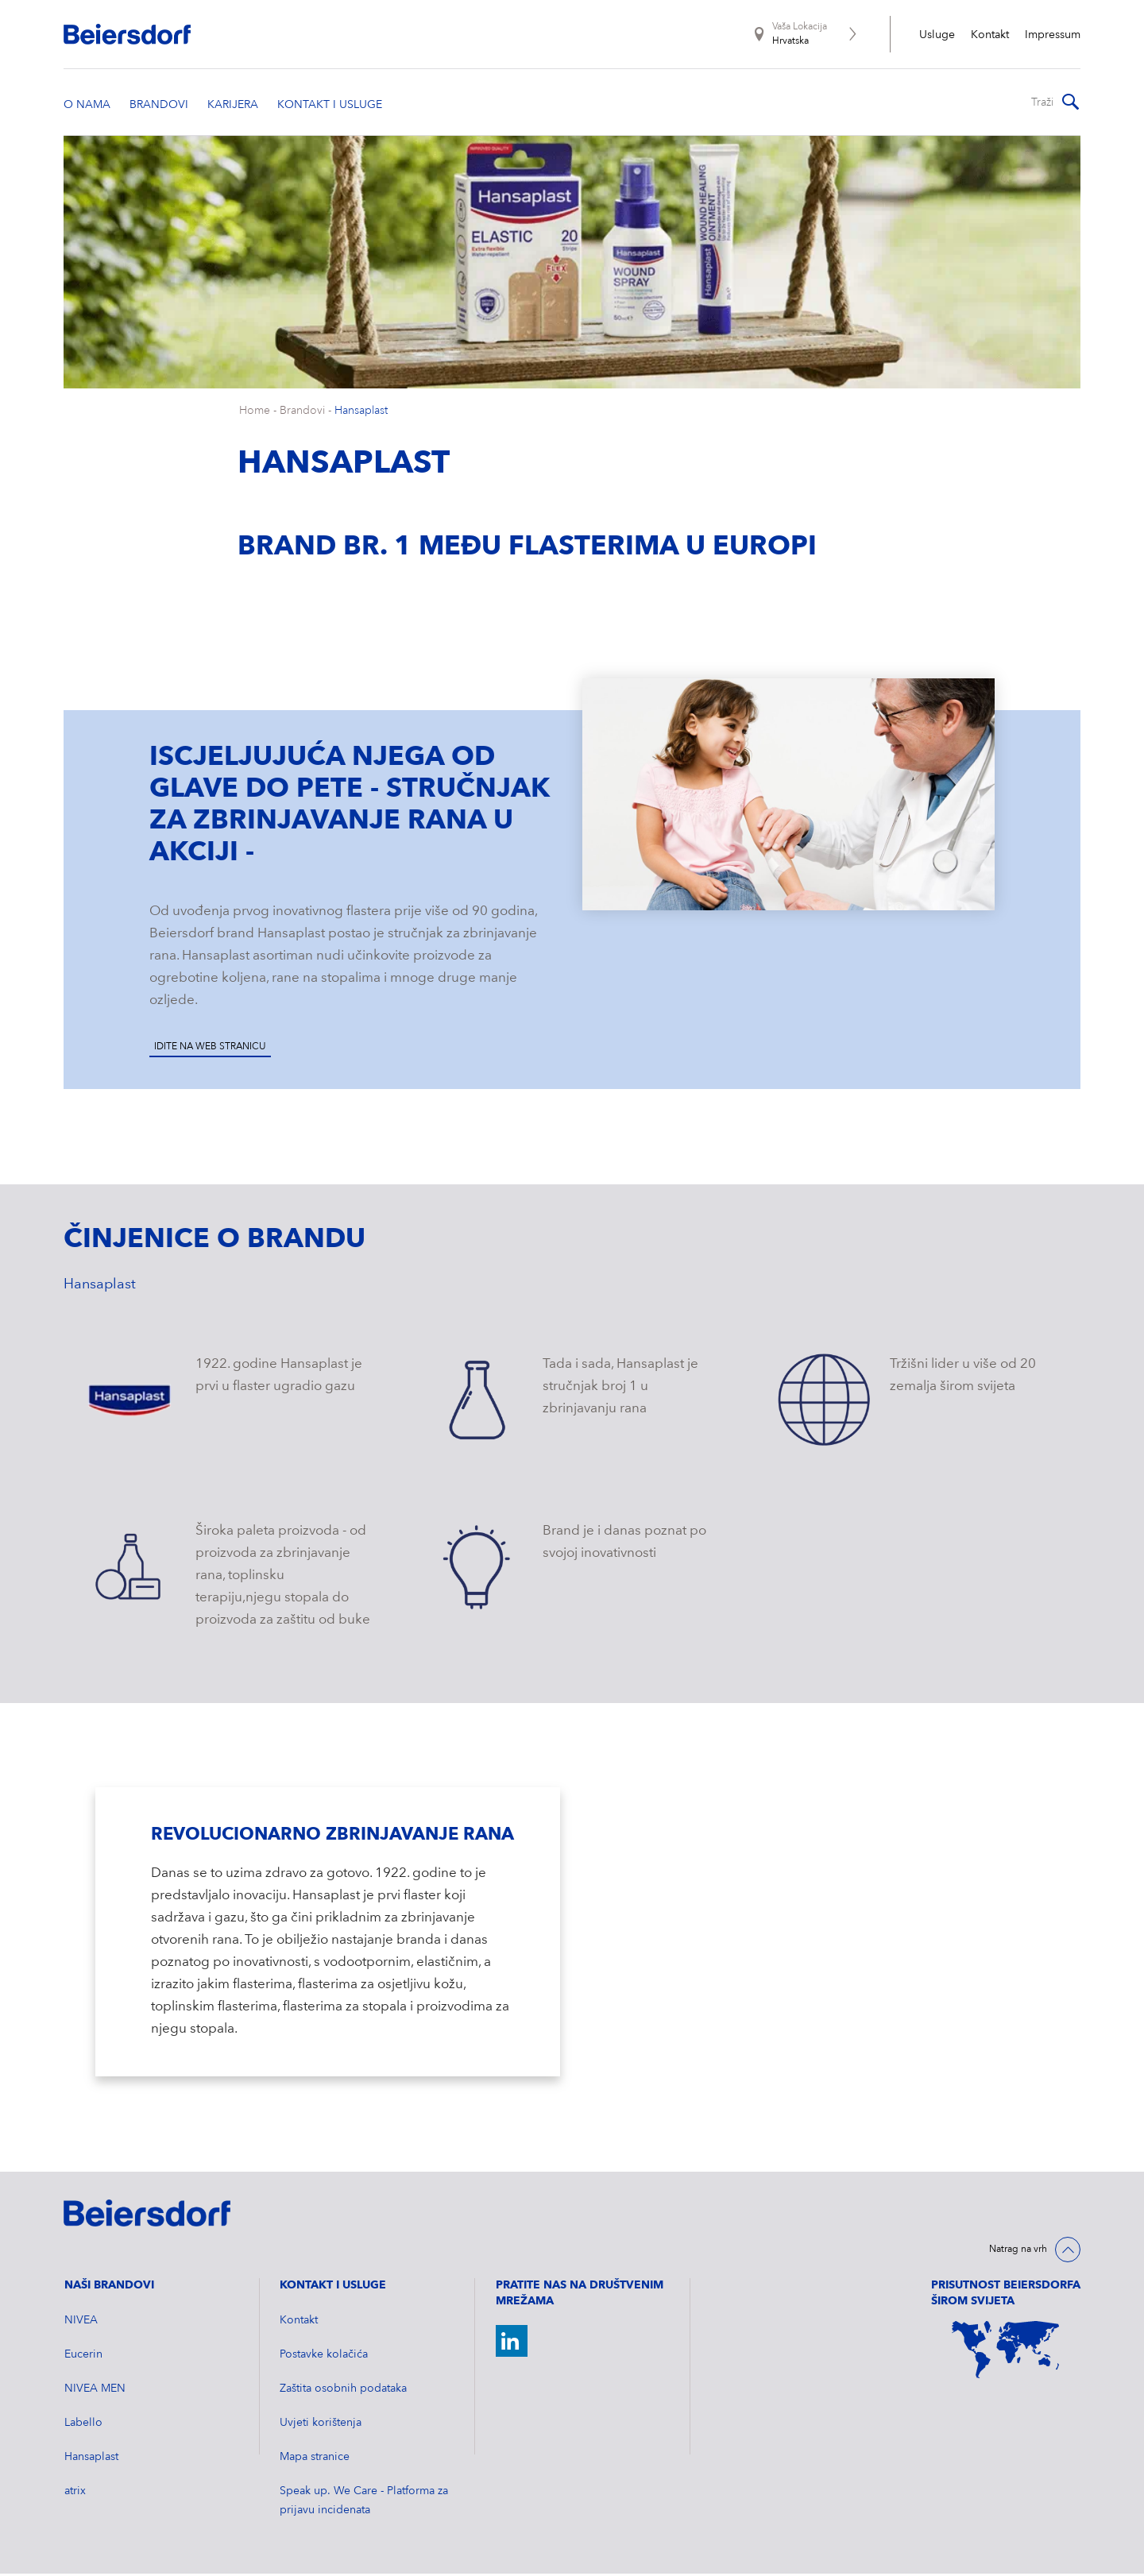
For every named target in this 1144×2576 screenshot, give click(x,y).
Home (254, 413)
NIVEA (81, 2322)
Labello (83, 2425)
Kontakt (990, 35)
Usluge (937, 35)
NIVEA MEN (95, 2390)
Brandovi (302, 413)
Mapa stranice (315, 2459)
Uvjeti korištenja (320, 2425)
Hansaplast (361, 413)
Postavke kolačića (324, 2356)
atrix (75, 2493)
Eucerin (83, 2356)
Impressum (1052, 35)
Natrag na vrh (1018, 2252)
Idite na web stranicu (210, 1049)
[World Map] (1005, 2352)
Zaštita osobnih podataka (343, 2390)
